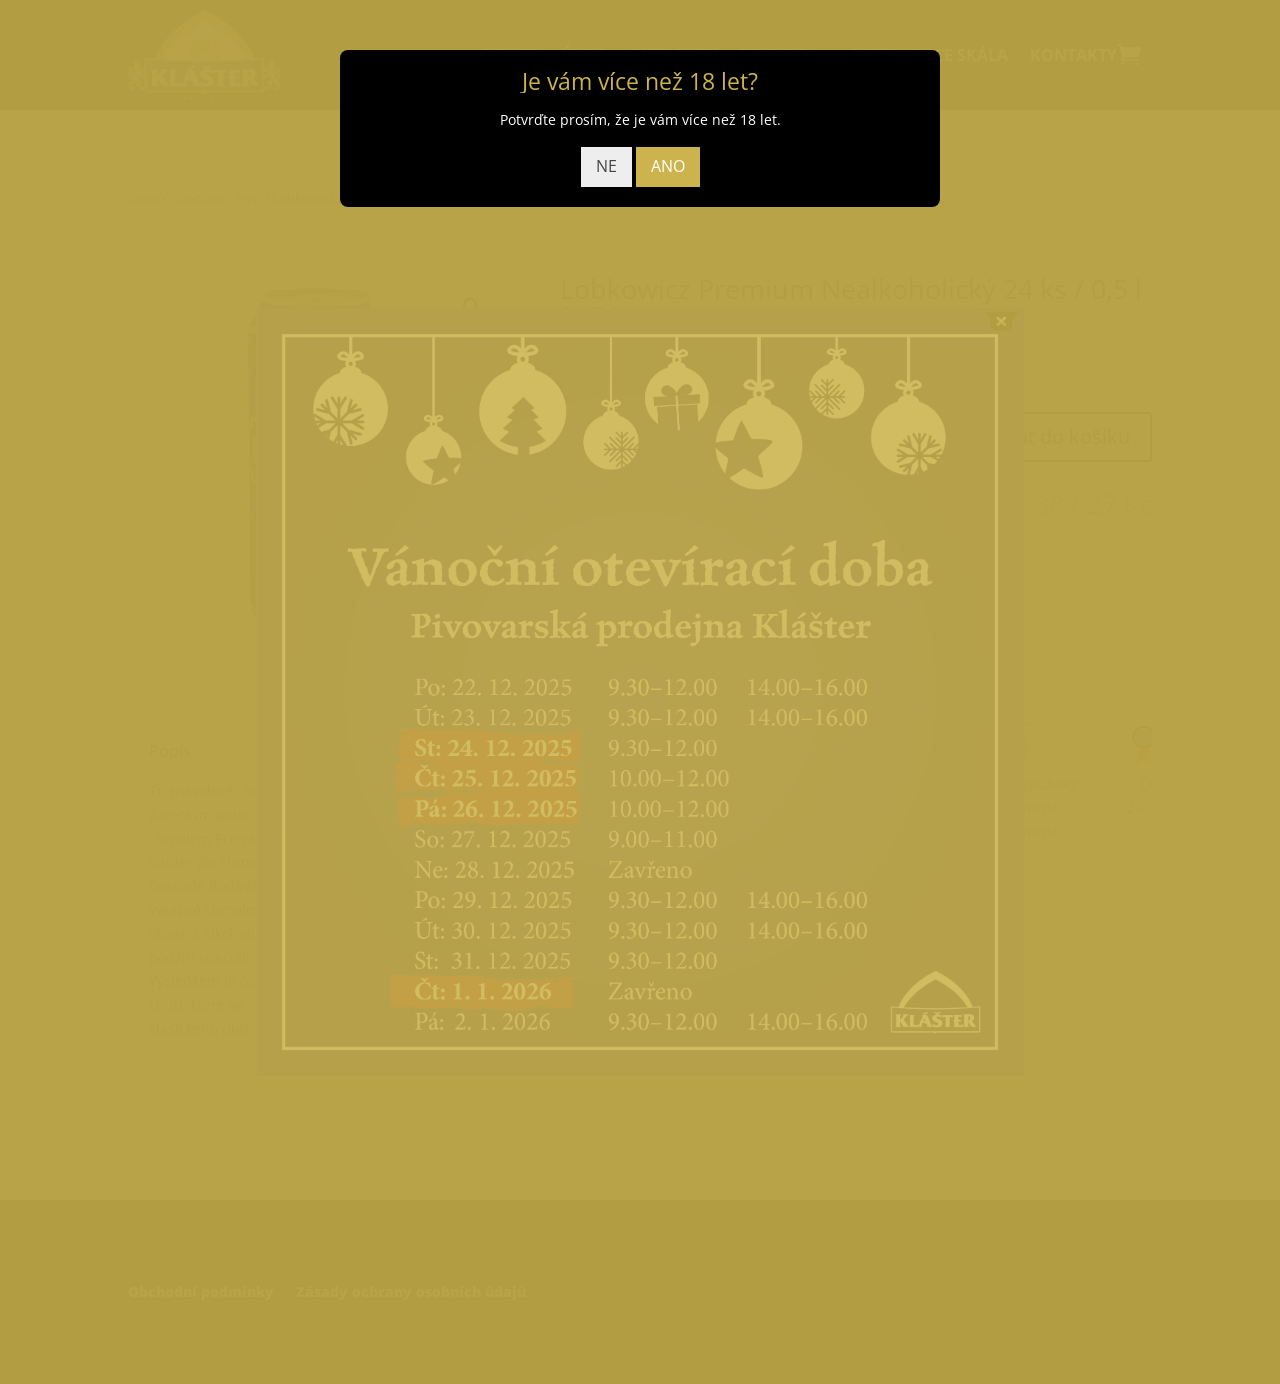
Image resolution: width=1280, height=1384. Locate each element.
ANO (668, 166)
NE (606, 166)
